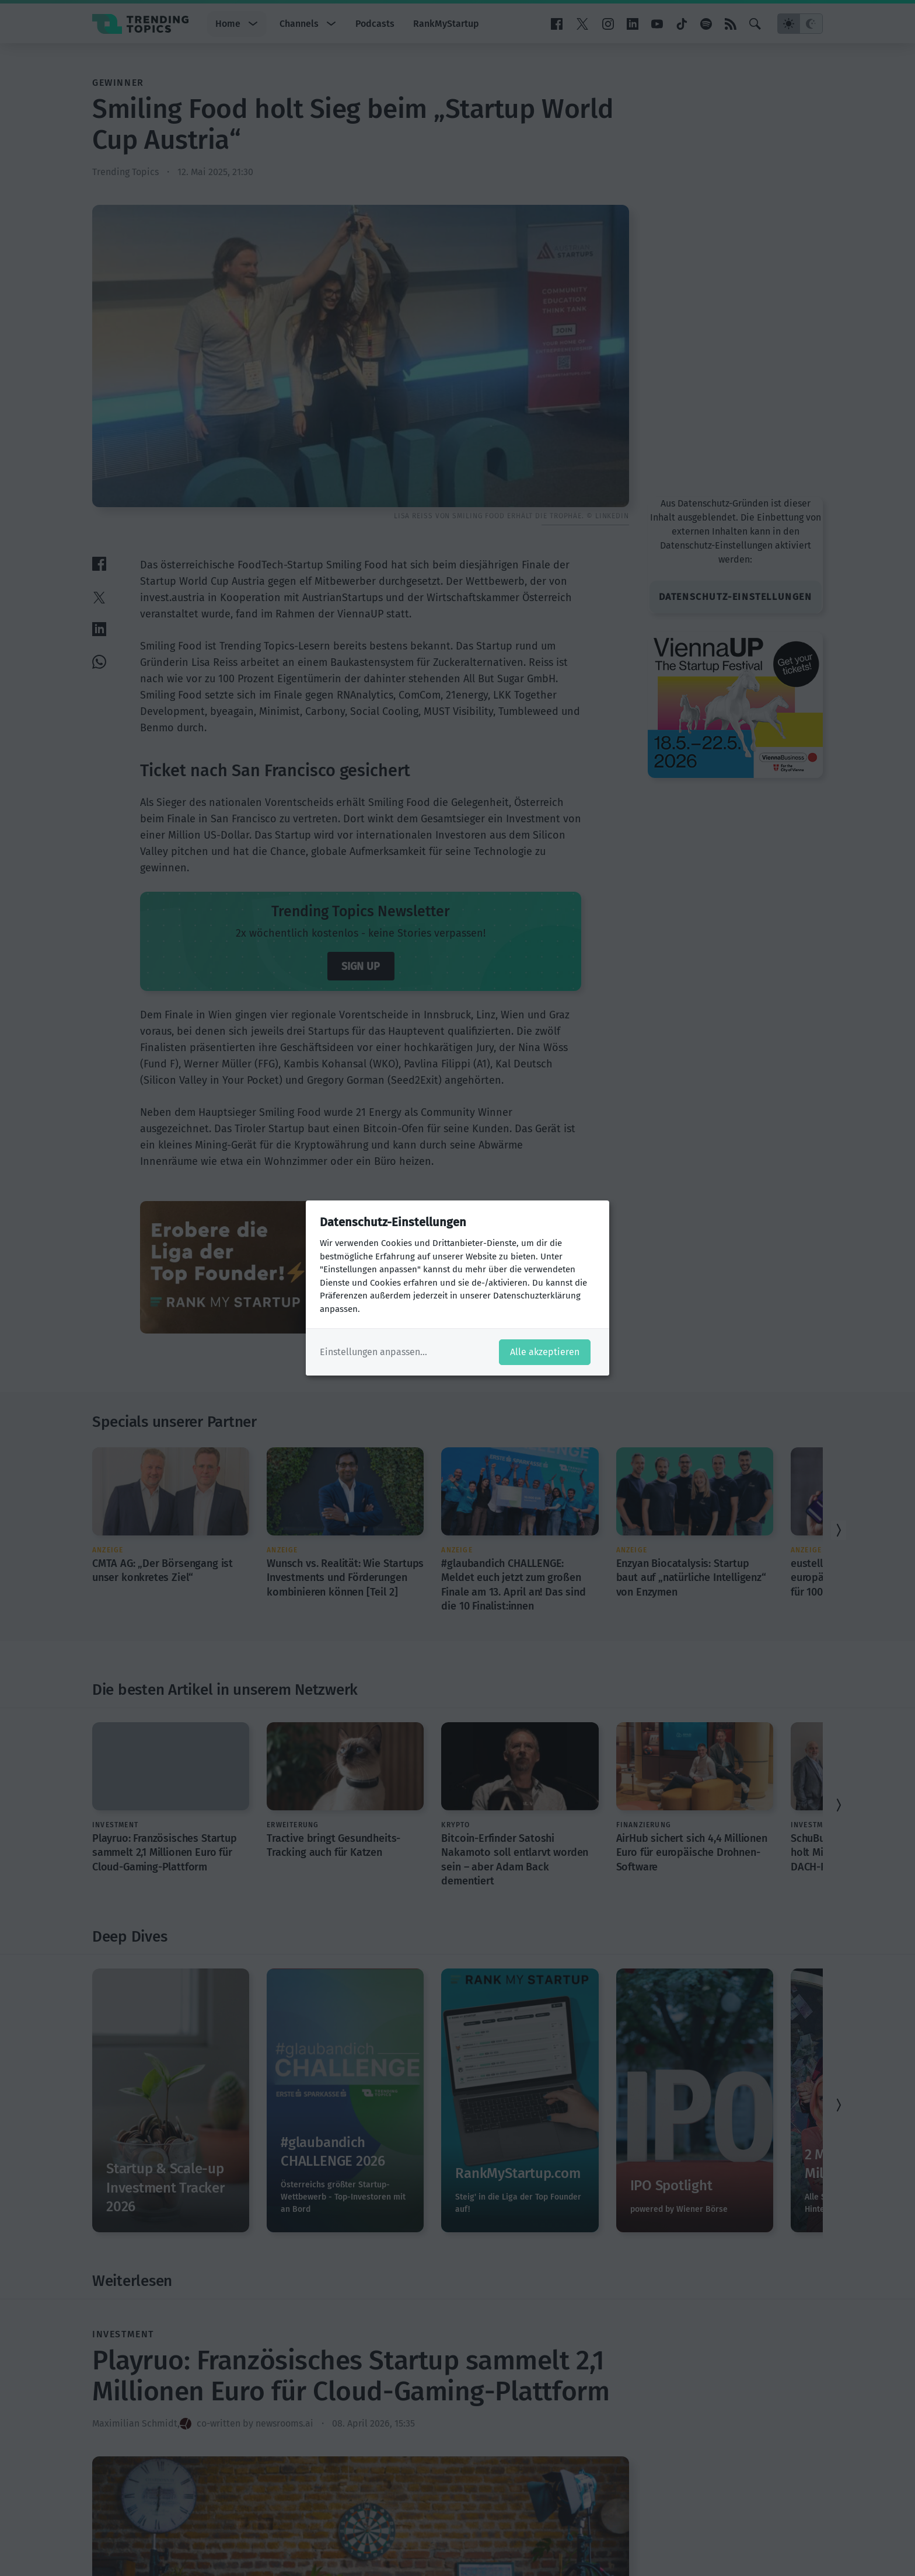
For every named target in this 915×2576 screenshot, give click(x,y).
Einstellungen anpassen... (373, 1351)
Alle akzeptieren (544, 1351)
